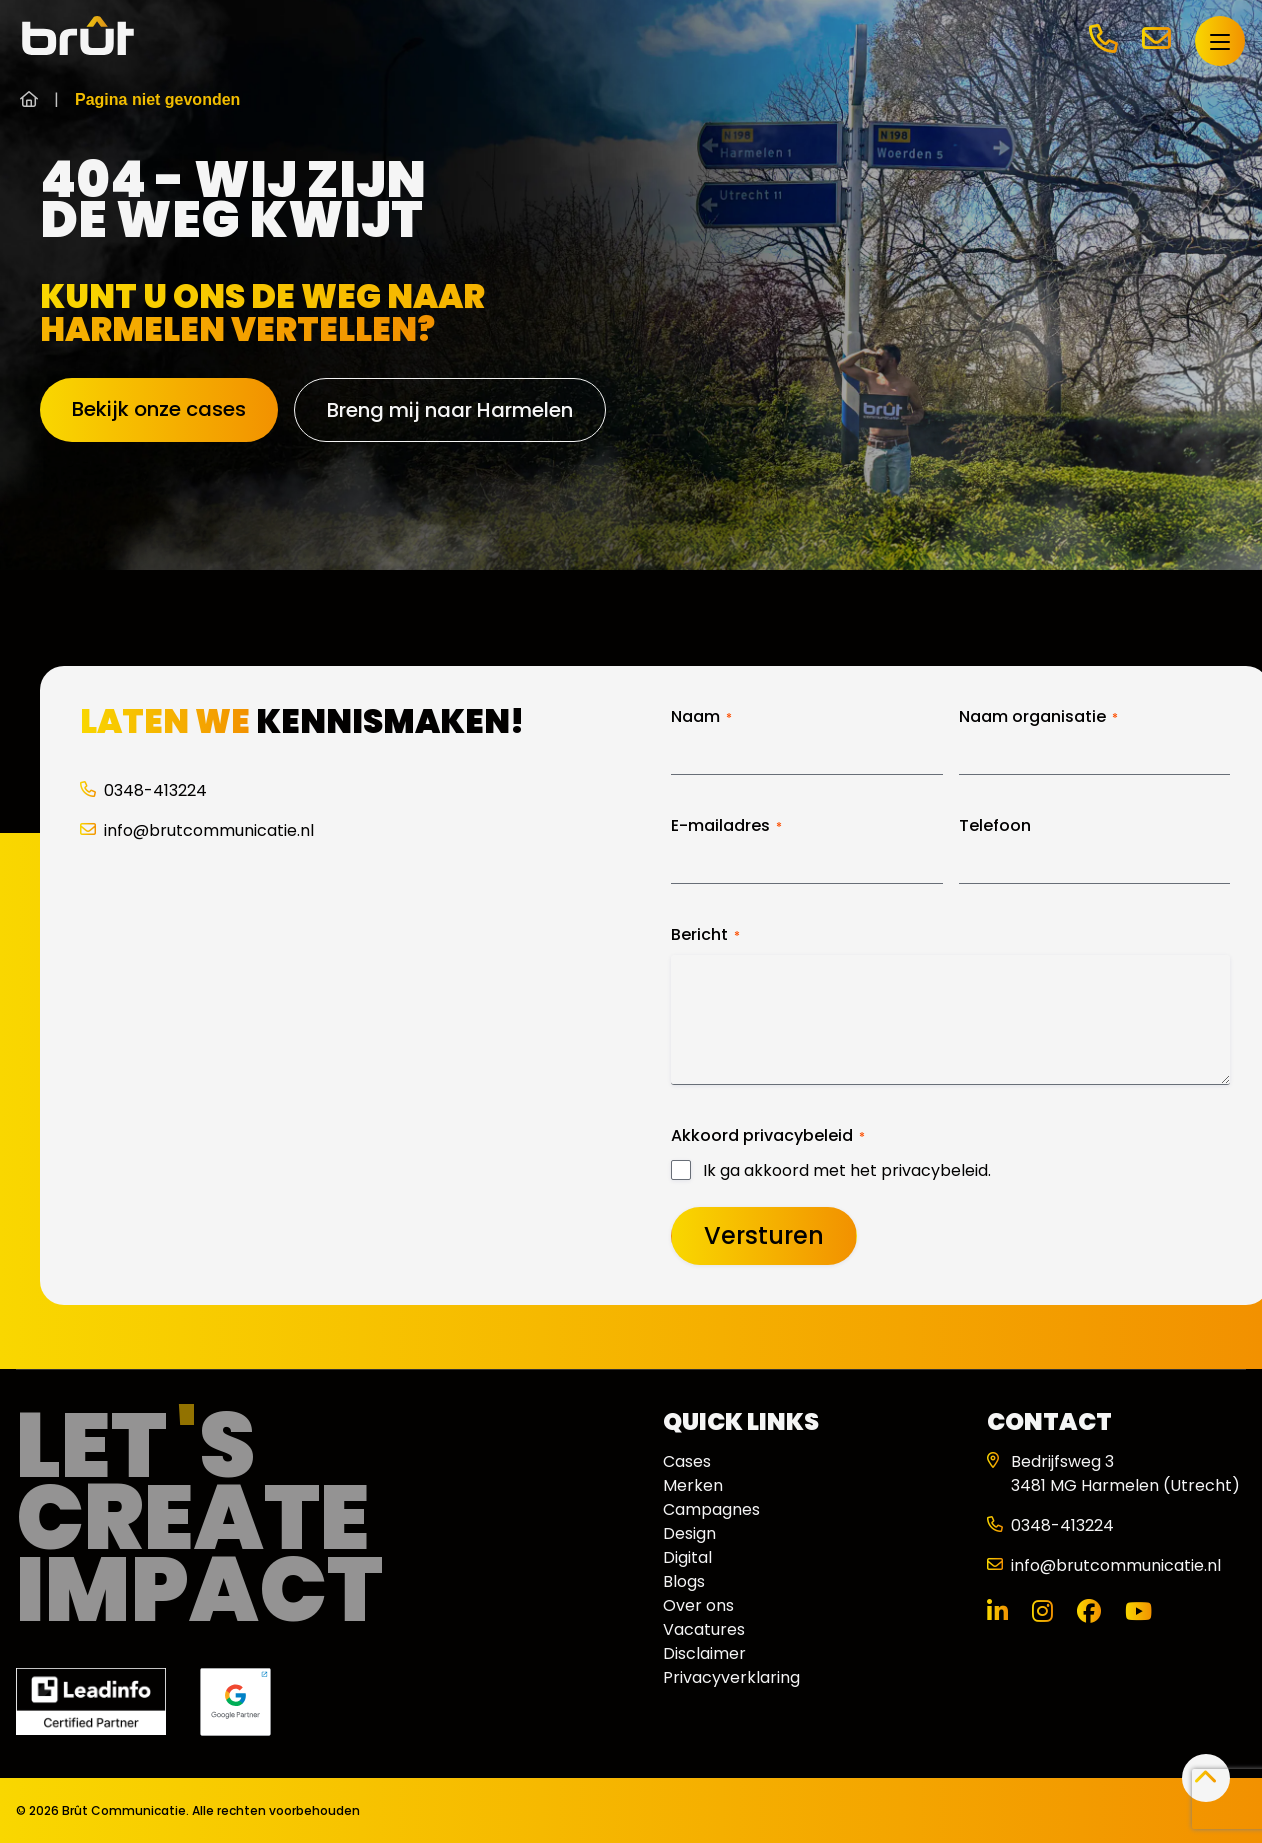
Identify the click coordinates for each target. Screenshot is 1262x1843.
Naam (701, 717)
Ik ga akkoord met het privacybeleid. (847, 1171)
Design (689, 1533)
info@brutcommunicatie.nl (197, 830)
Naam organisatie (1038, 717)
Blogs (684, 1581)
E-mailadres (726, 826)
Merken (693, 1485)
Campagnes (711, 1509)
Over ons (698, 1605)
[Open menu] (1219, 41)
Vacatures (704, 1629)
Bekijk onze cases (159, 409)
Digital (687, 1557)
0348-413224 (143, 790)
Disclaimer (704, 1653)
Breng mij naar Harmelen (450, 410)
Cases (687, 1461)
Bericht (705, 935)
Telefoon (995, 826)
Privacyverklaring (731, 1677)
